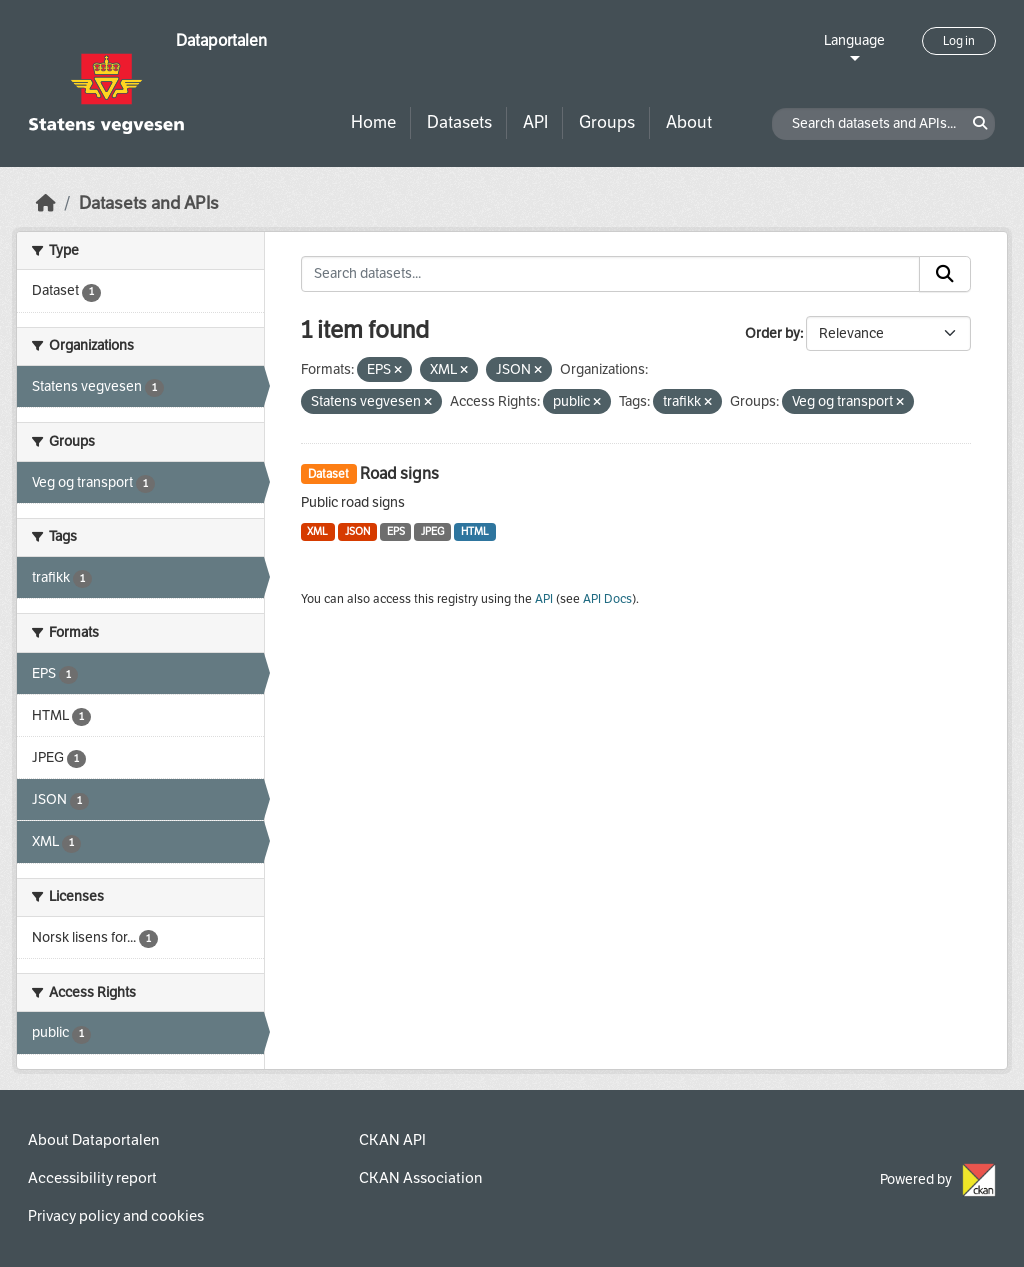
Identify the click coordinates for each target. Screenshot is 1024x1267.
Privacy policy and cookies (116, 1216)
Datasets (459, 122)
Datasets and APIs (149, 203)
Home (373, 122)
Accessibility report (92, 1178)
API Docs (607, 599)
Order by (772, 333)
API (535, 122)
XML (317, 531)
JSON (357, 531)
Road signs (399, 473)
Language (854, 40)
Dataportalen (221, 40)
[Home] (46, 203)
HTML (475, 531)
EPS (396, 531)
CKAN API (392, 1140)
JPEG (432, 531)
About (689, 122)
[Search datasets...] (611, 274)
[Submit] (945, 274)
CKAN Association (420, 1178)
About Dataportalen (93, 1140)
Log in (959, 41)
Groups (607, 122)
